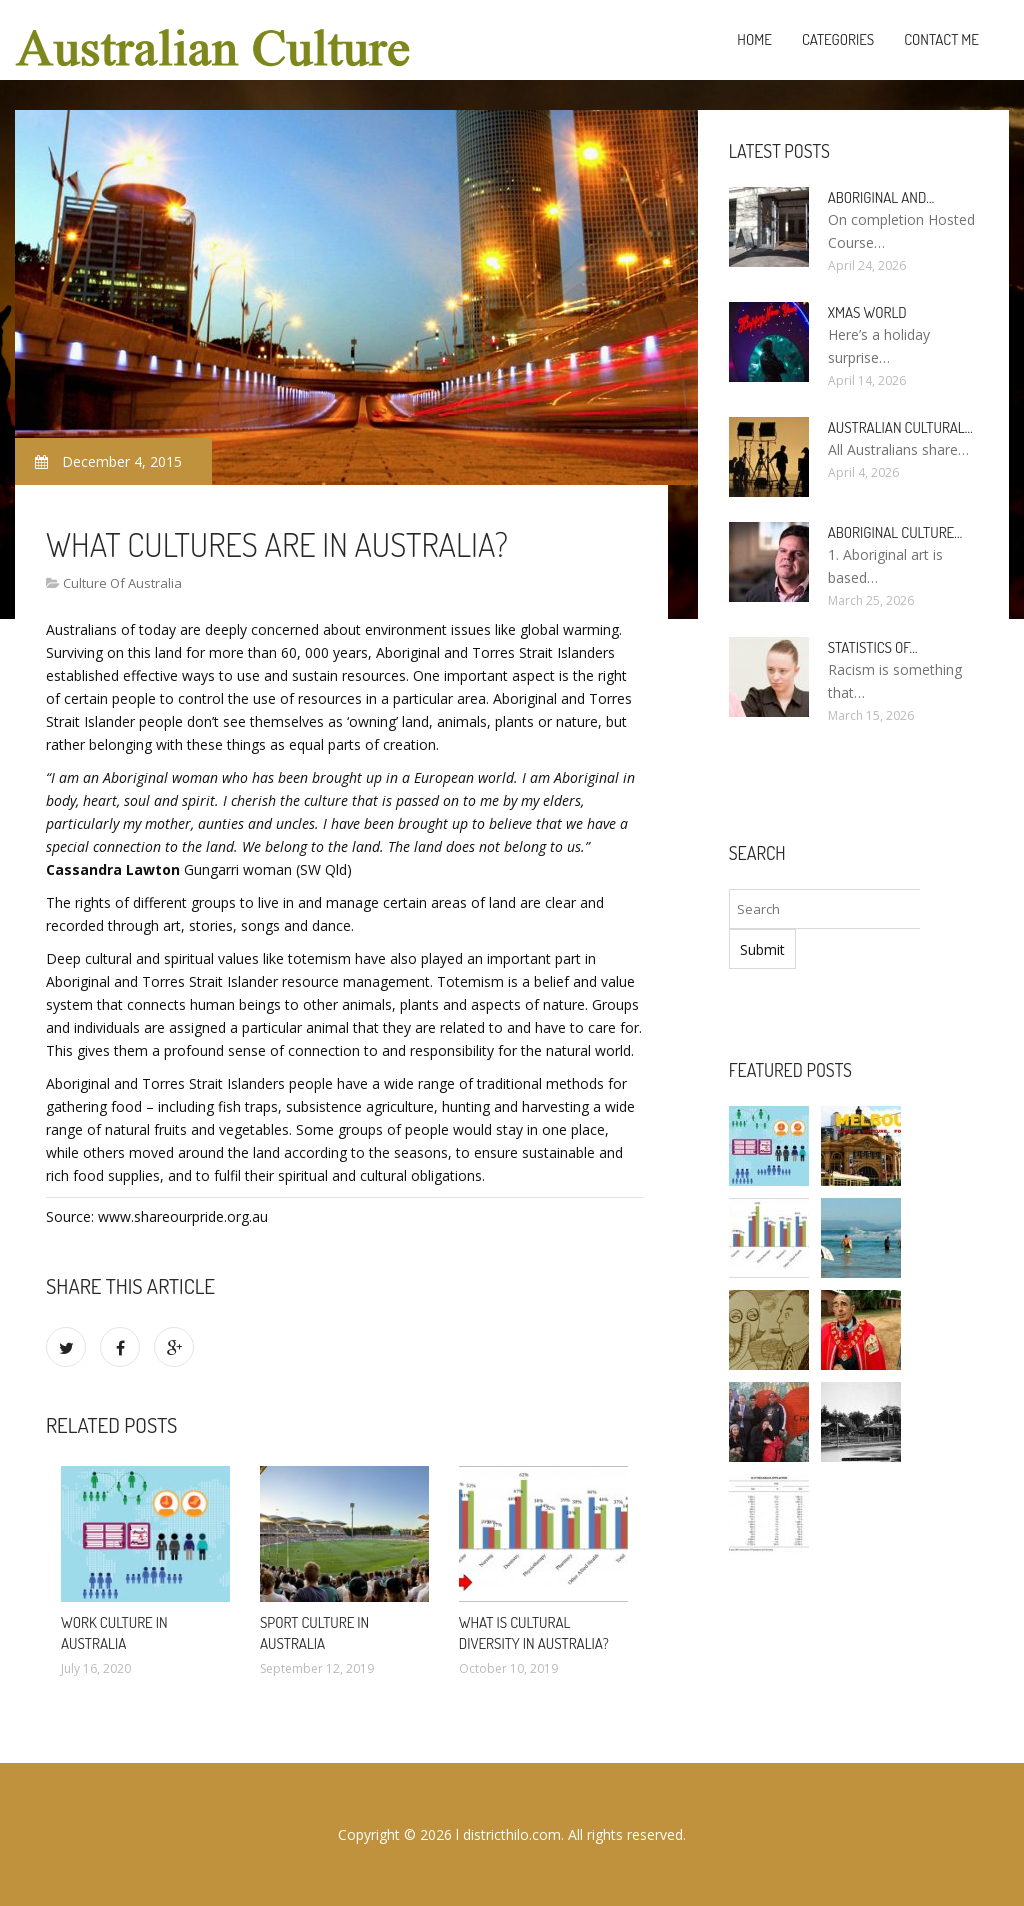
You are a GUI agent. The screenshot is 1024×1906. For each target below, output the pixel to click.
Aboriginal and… (881, 197)
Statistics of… (873, 647)
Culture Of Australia (122, 583)
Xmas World (867, 312)
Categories (838, 39)
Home (754, 39)
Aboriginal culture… (895, 532)
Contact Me (941, 39)
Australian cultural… (900, 427)
